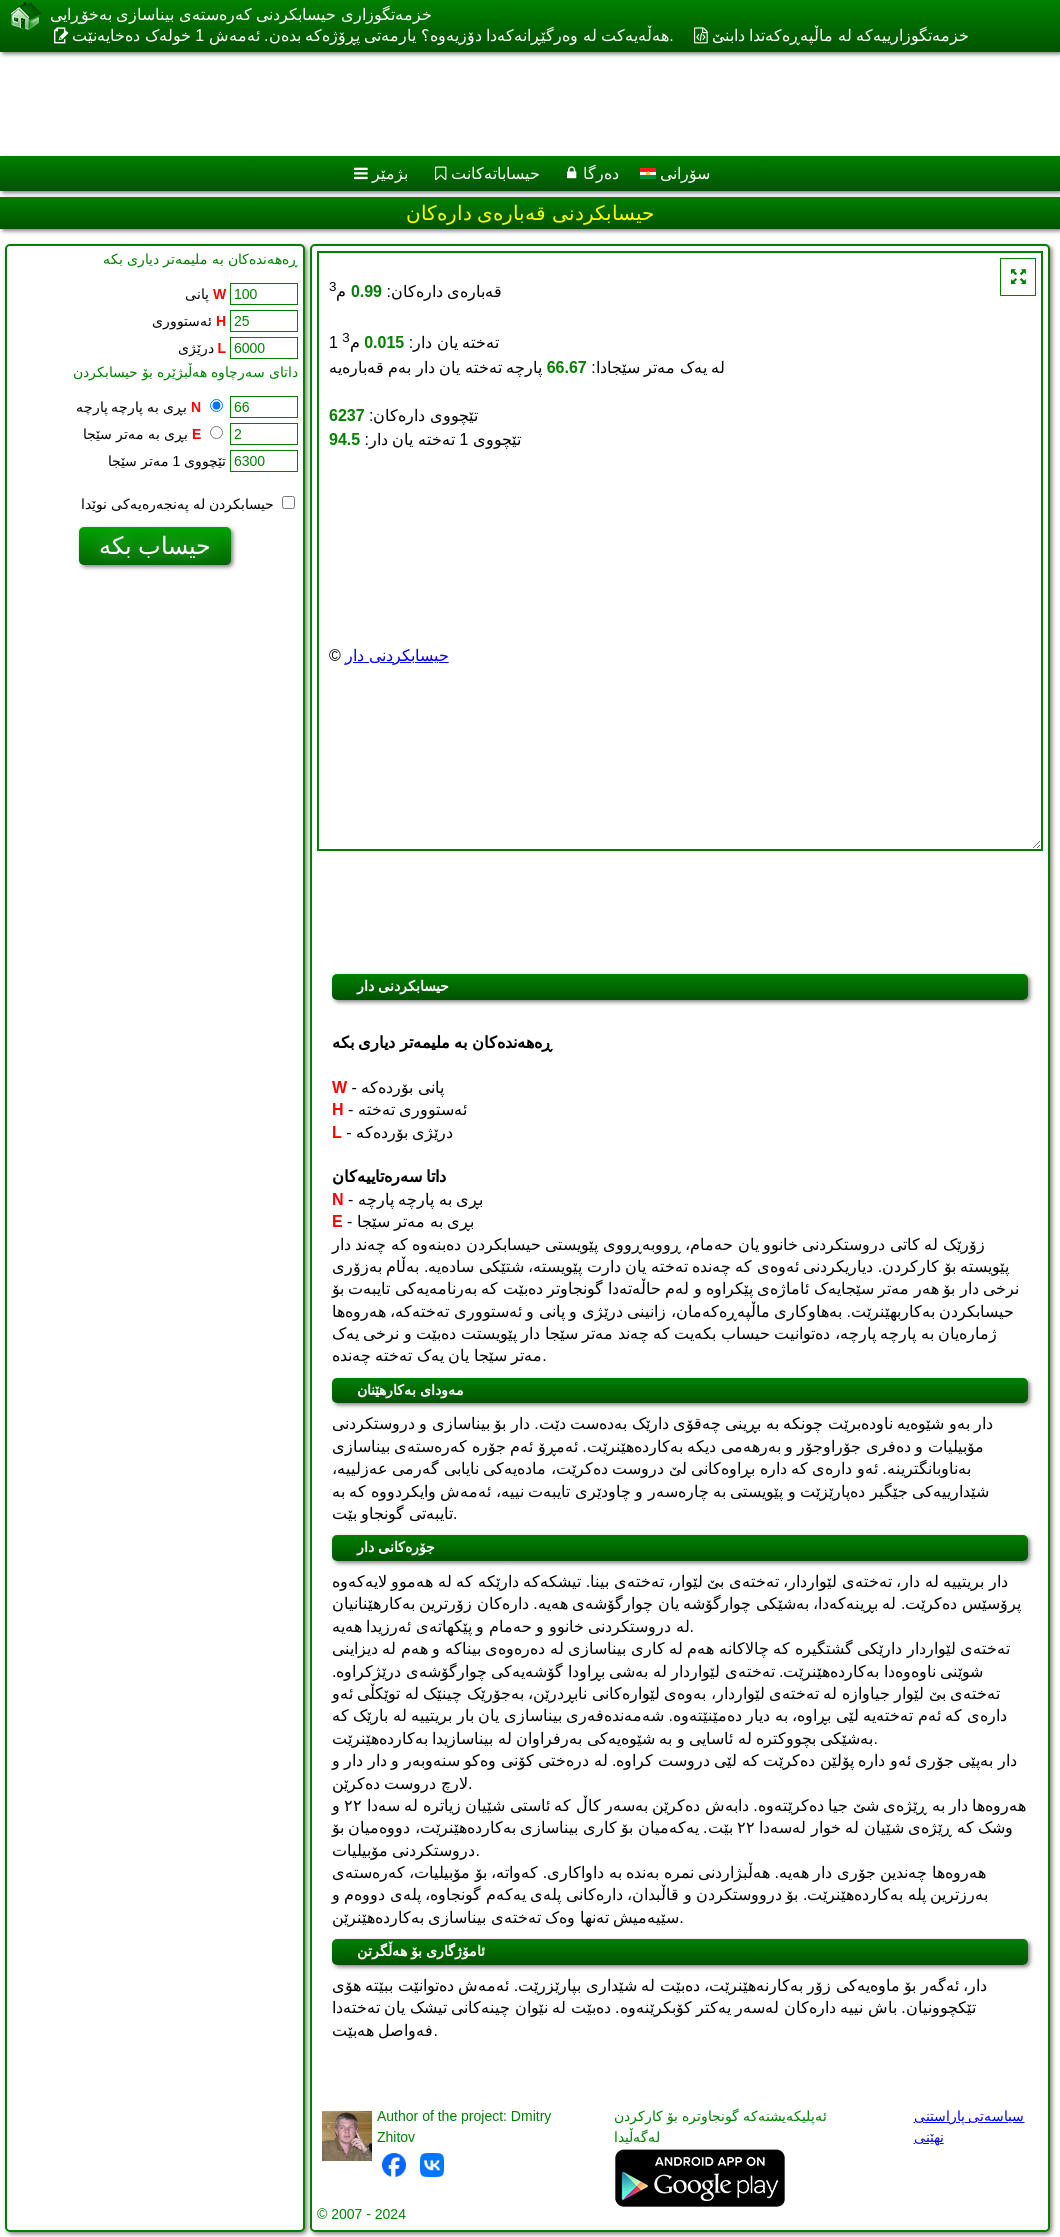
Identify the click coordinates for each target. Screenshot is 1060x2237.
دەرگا (601, 173)
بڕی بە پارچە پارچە (150, 407)
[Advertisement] (510, 104)
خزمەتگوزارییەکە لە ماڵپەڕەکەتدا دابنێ (840, 35)
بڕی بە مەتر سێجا (153, 434)
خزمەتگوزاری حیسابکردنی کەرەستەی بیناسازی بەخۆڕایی (241, 14)
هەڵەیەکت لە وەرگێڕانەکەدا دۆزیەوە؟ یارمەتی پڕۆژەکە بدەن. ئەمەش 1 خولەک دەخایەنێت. (372, 35)
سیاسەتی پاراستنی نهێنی (969, 2126)
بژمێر (390, 173)
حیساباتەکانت (495, 173)
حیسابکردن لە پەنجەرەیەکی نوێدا (188, 504)
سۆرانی (675, 173)
